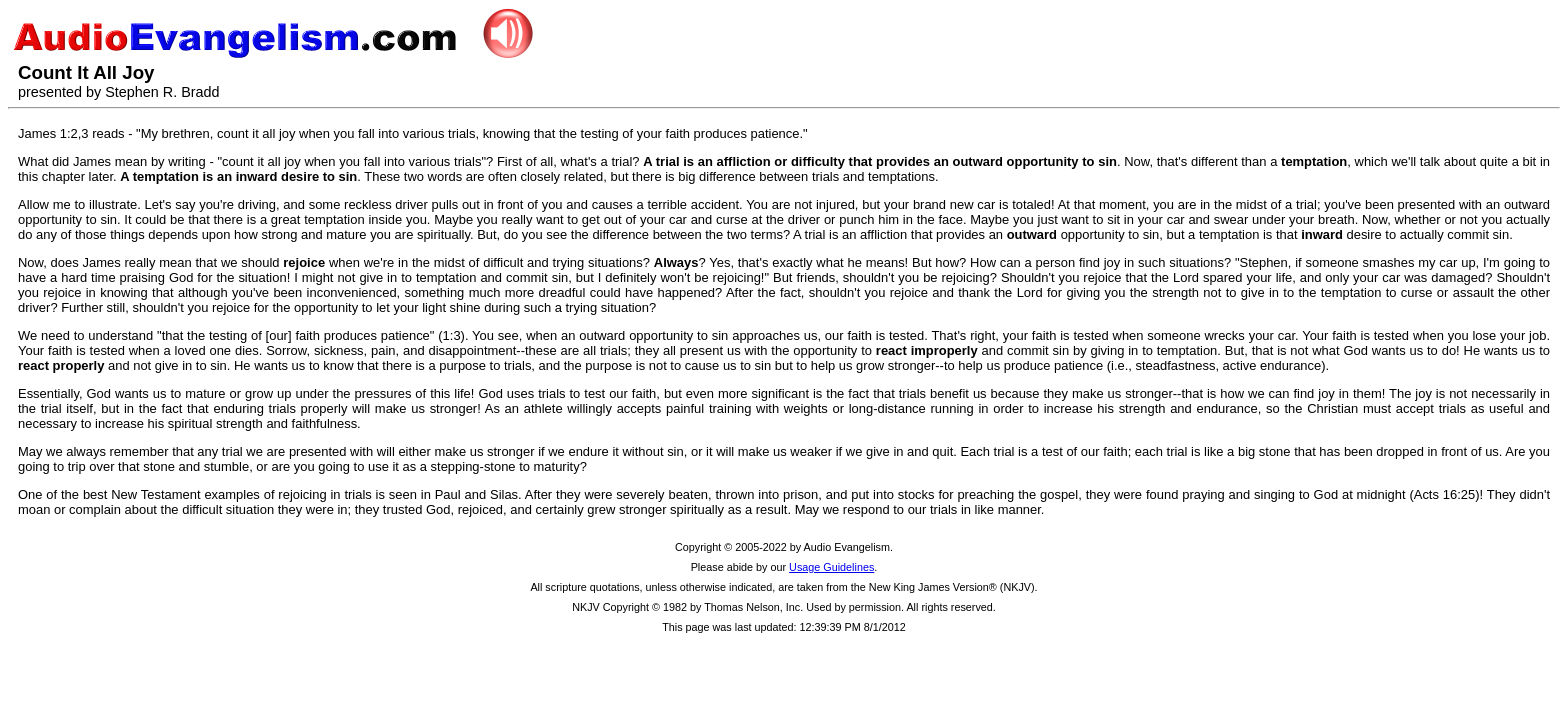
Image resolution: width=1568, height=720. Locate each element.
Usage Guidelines (831, 567)
